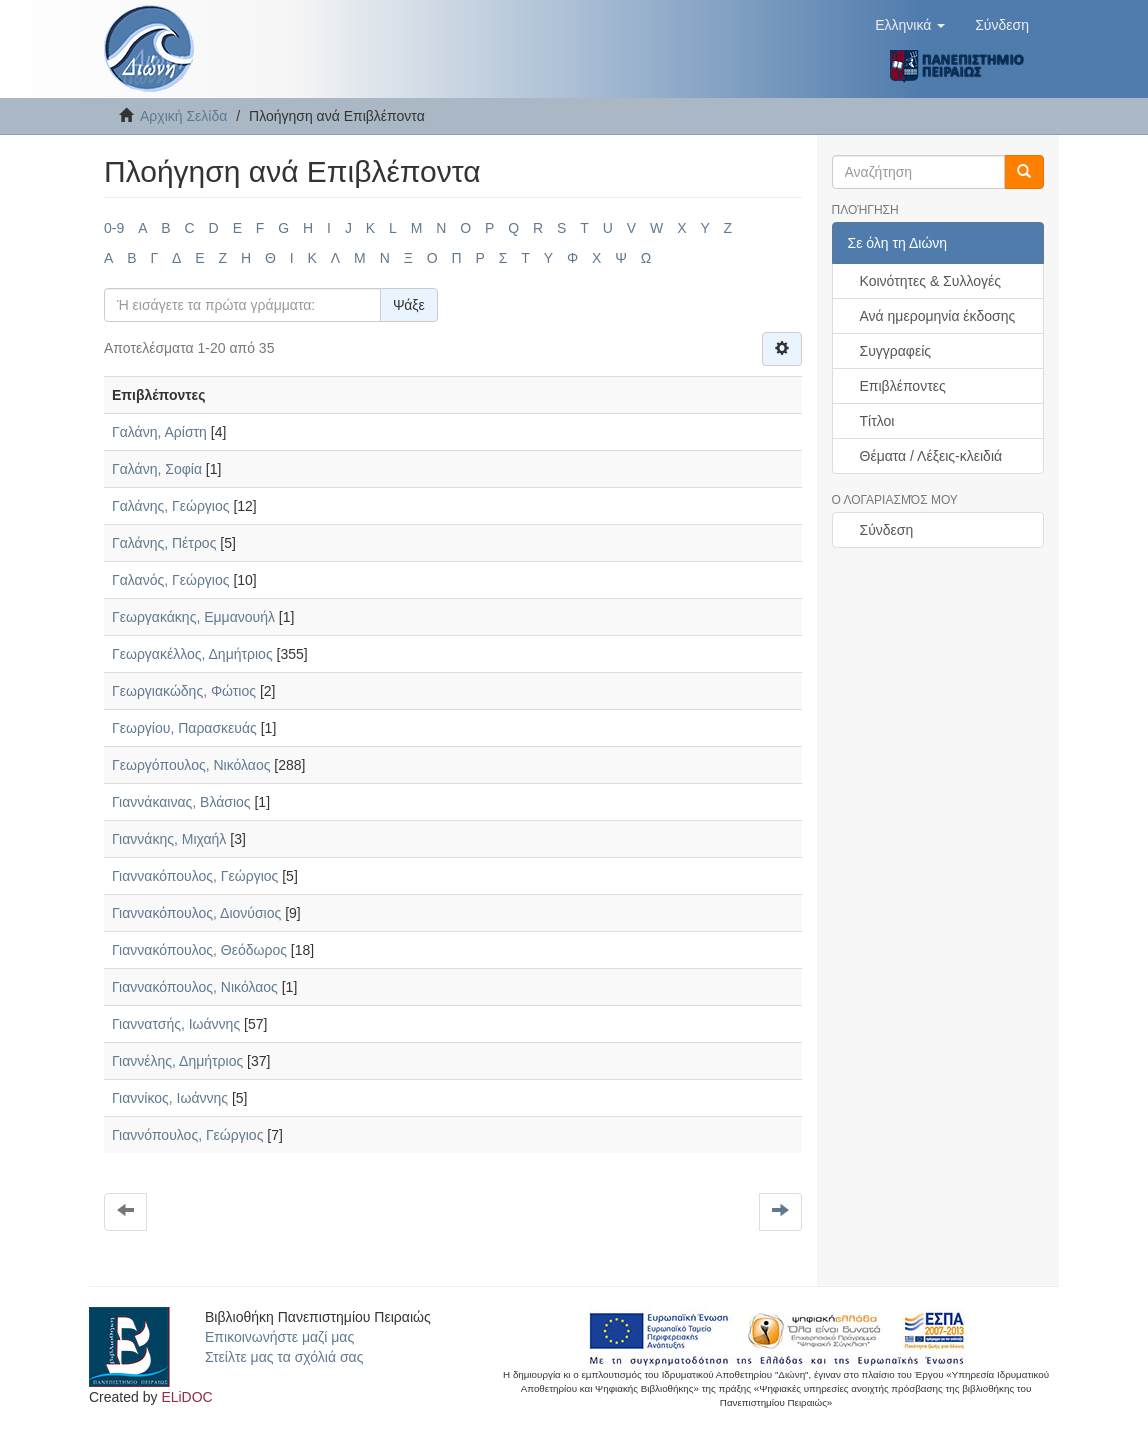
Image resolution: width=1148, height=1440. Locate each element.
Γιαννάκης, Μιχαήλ (169, 839)
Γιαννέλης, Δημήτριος (177, 1061)
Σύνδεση (887, 530)
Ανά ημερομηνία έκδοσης (938, 316)
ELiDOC (186, 1397)
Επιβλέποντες (903, 386)
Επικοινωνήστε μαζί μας (279, 1337)
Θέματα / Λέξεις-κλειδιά (931, 456)
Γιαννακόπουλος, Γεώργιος (195, 876)
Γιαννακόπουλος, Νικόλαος (195, 987)
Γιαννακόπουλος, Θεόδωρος (199, 950)
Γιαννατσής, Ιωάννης (176, 1024)
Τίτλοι (877, 421)
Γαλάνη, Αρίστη (159, 432)
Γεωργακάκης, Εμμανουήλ (193, 617)
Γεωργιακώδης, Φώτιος (184, 691)
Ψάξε (409, 305)
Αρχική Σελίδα (183, 116)
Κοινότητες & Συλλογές (930, 281)
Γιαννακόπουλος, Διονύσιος (196, 913)
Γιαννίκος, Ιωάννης (170, 1098)
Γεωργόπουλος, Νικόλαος (191, 765)
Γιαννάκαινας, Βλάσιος (181, 802)
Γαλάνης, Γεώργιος (171, 506)
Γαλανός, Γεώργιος (171, 580)
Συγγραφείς (896, 351)
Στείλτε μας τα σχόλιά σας (284, 1357)
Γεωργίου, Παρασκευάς (184, 728)
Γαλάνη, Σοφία (157, 469)
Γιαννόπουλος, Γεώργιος (187, 1135)
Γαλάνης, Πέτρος (164, 543)
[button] (910, 25)
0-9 (114, 228)
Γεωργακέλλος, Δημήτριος (192, 654)
